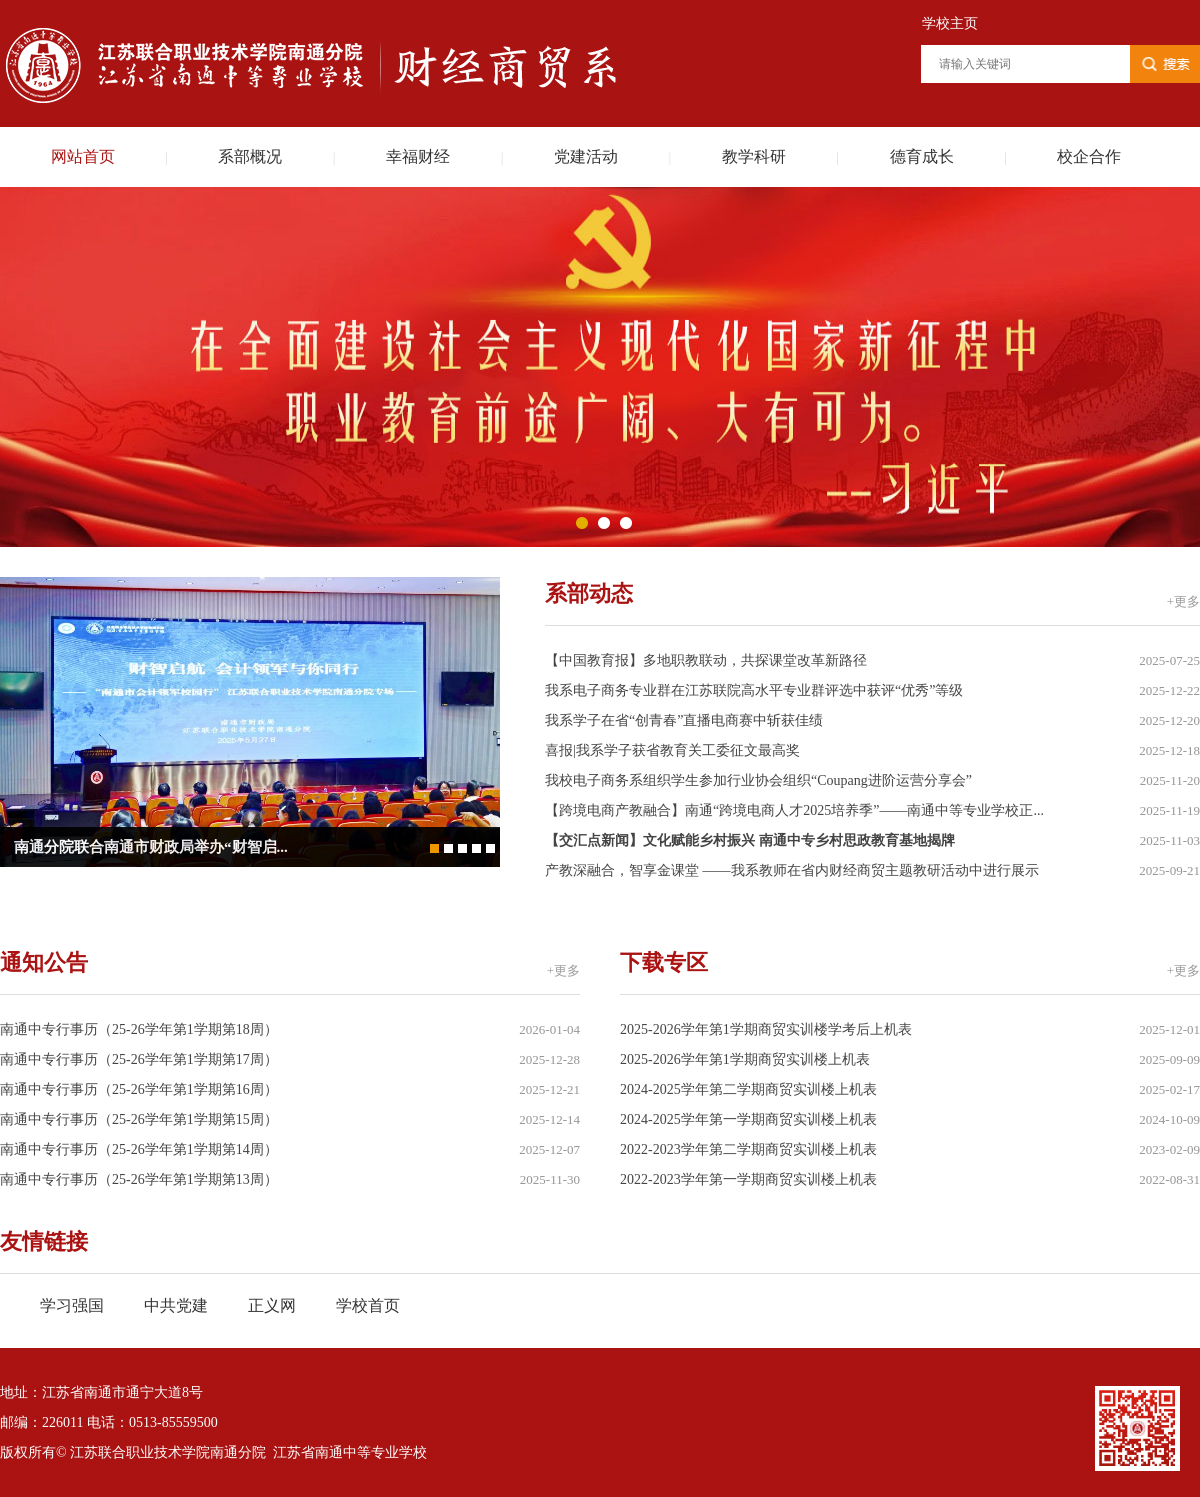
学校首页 (368, 1305)
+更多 (1183, 601)
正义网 (272, 1305)
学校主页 (950, 23)
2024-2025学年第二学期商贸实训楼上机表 (748, 1089)
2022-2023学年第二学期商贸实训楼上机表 (748, 1149)
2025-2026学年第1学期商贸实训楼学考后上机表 (766, 1029)
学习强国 (72, 1305)
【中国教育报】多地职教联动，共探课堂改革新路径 (706, 660)
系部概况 (250, 156)
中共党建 (176, 1305)
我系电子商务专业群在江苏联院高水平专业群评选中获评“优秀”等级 (754, 690)
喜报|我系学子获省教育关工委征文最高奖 (672, 750)
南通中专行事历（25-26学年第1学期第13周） (139, 1179)
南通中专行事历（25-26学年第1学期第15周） (139, 1119)
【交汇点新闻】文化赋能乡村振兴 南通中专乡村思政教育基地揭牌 (750, 840)
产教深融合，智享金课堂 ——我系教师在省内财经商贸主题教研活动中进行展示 (792, 870)
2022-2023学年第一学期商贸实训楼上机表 (748, 1179)
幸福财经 (418, 156)
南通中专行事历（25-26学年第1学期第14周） (139, 1149)
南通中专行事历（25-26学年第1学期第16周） (139, 1089)
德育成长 (922, 156)
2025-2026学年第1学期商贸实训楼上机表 (745, 1059)
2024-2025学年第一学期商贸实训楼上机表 (748, 1119)
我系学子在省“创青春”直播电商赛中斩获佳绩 (684, 720)
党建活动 (586, 156)
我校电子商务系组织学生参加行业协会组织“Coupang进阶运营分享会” (758, 780)
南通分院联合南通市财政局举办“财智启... (151, 847)
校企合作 (1089, 156)
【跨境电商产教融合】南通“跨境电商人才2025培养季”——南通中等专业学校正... (794, 810)
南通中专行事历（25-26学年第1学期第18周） (139, 1029)
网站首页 (83, 156)
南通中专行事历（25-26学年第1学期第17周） (139, 1059)
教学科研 (754, 156)
